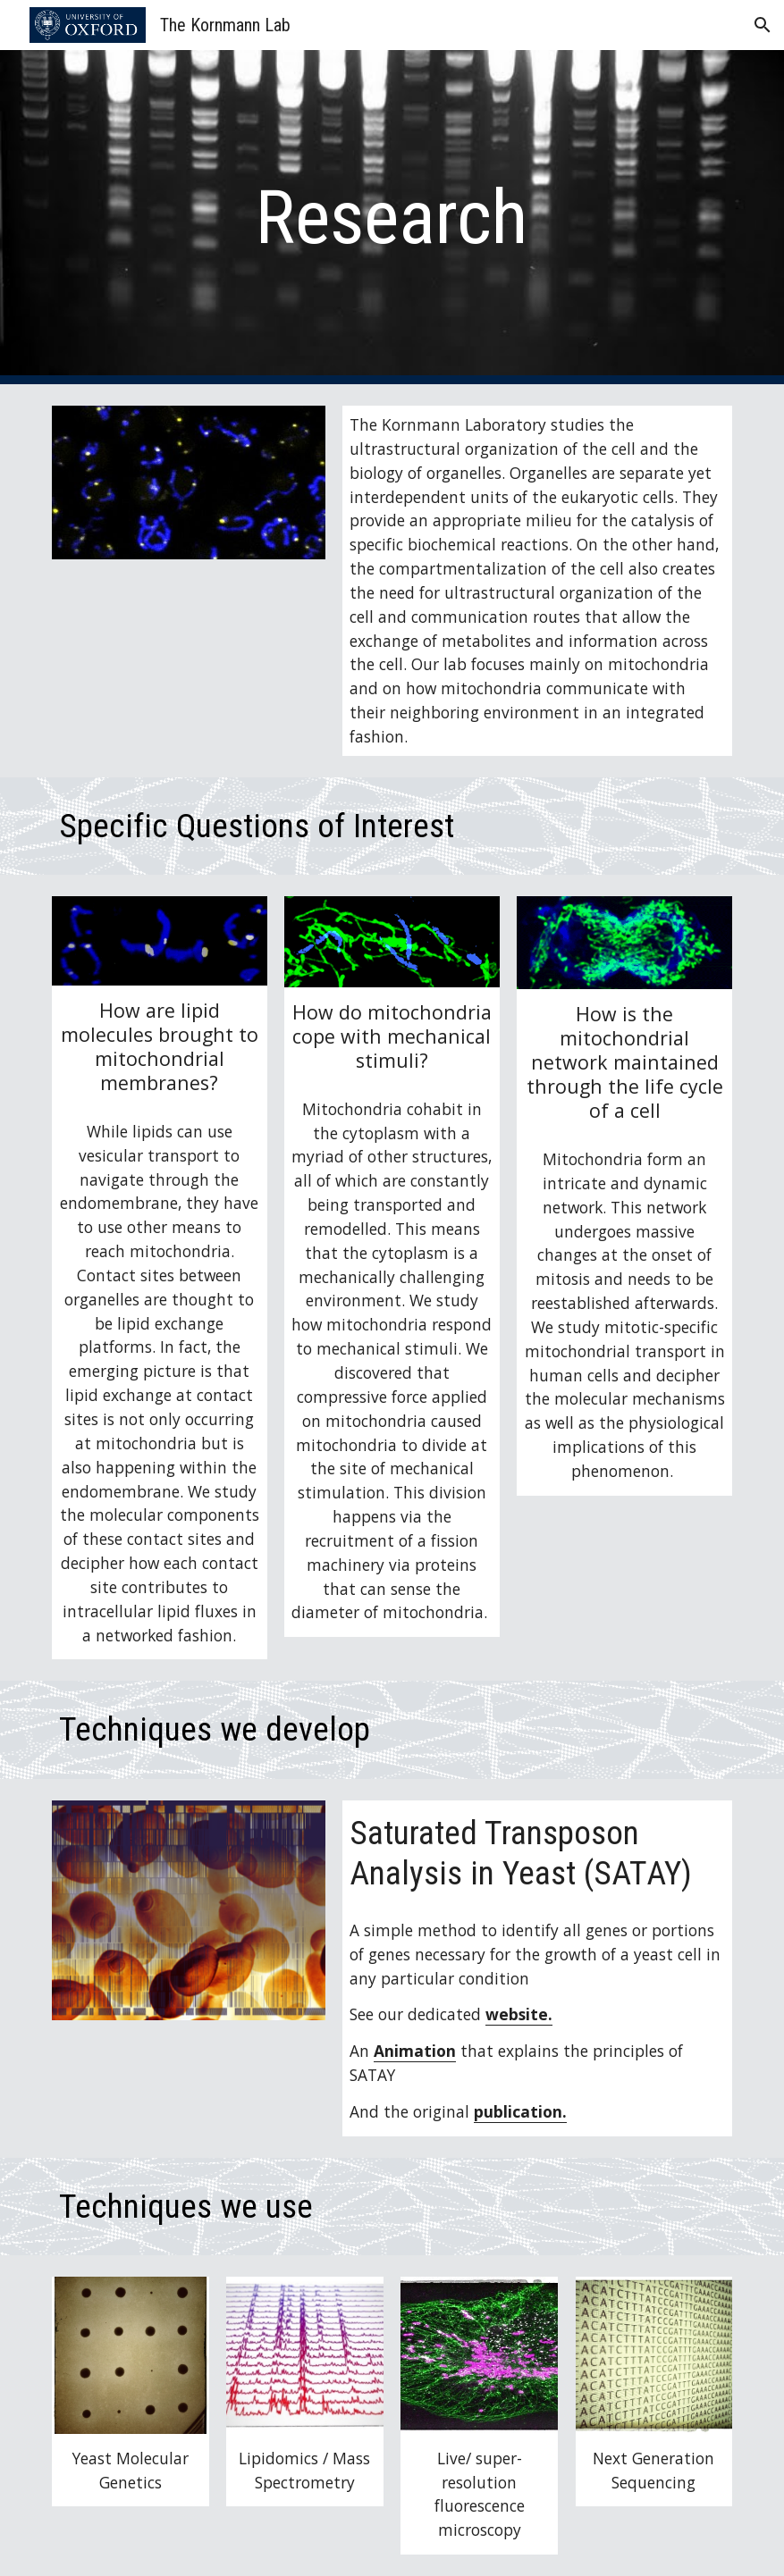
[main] (392, 218)
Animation (415, 2050)
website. (518, 2014)
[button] (762, 25)
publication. (520, 2111)
